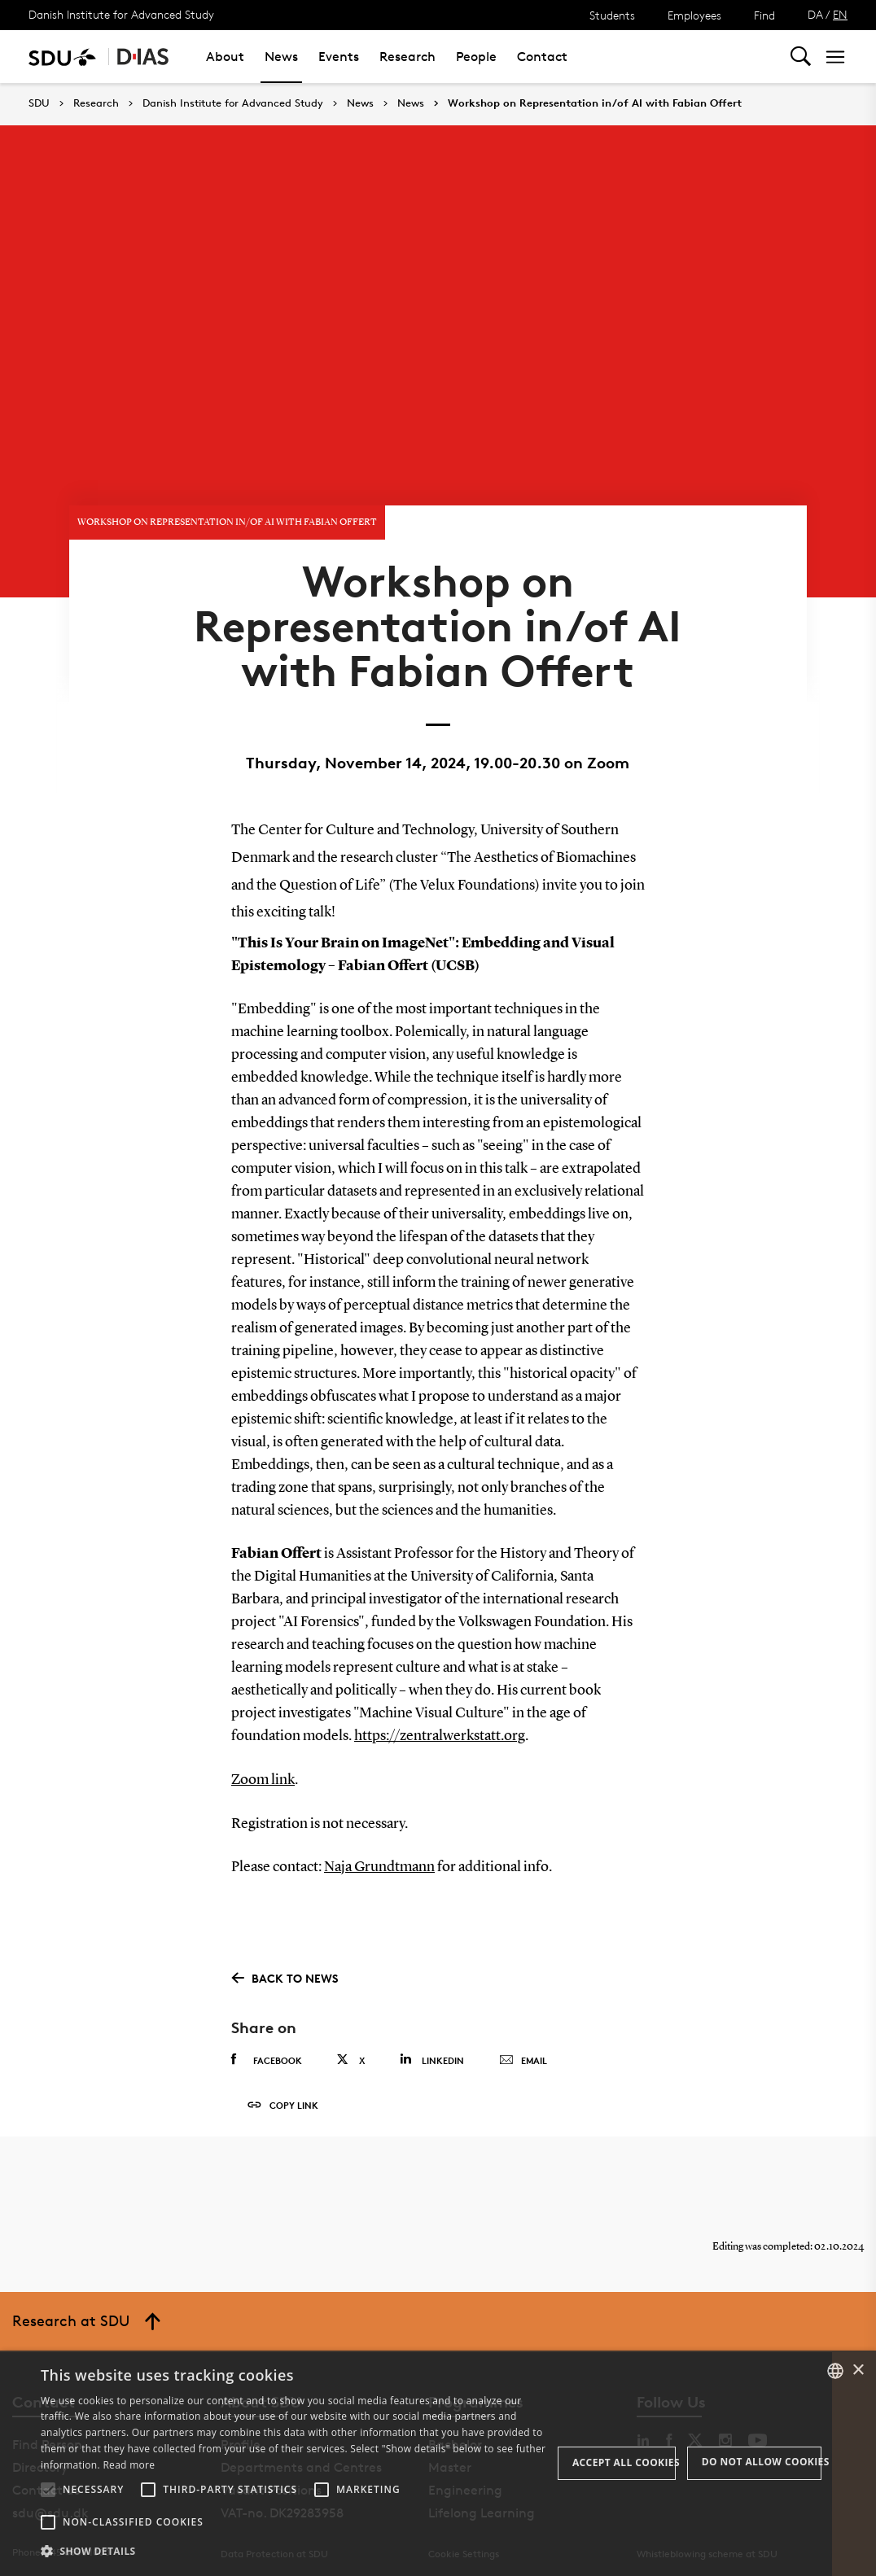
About (225, 56)
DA (815, 14)
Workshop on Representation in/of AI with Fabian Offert (595, 103)
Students (612, 15)
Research (407, 56)
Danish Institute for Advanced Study (121, 14)
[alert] (438, 2463)
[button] (48, 2489)
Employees (694, 15)
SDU (39, 103)
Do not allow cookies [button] (761, 2462)
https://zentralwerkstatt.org (439, 1730)
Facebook (266, 2051)
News (281, 56)
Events (338, 56)
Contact (542, 56)
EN (840, 14)
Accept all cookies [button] (624, 2462)
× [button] (858, 2370)
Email (523, 2052)
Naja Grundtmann (379, 1859)
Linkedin (432, 2051)
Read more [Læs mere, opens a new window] (129, 2465)
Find (764, 15)
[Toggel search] (801, 56)
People (476, 56)
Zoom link (263, 1773)
